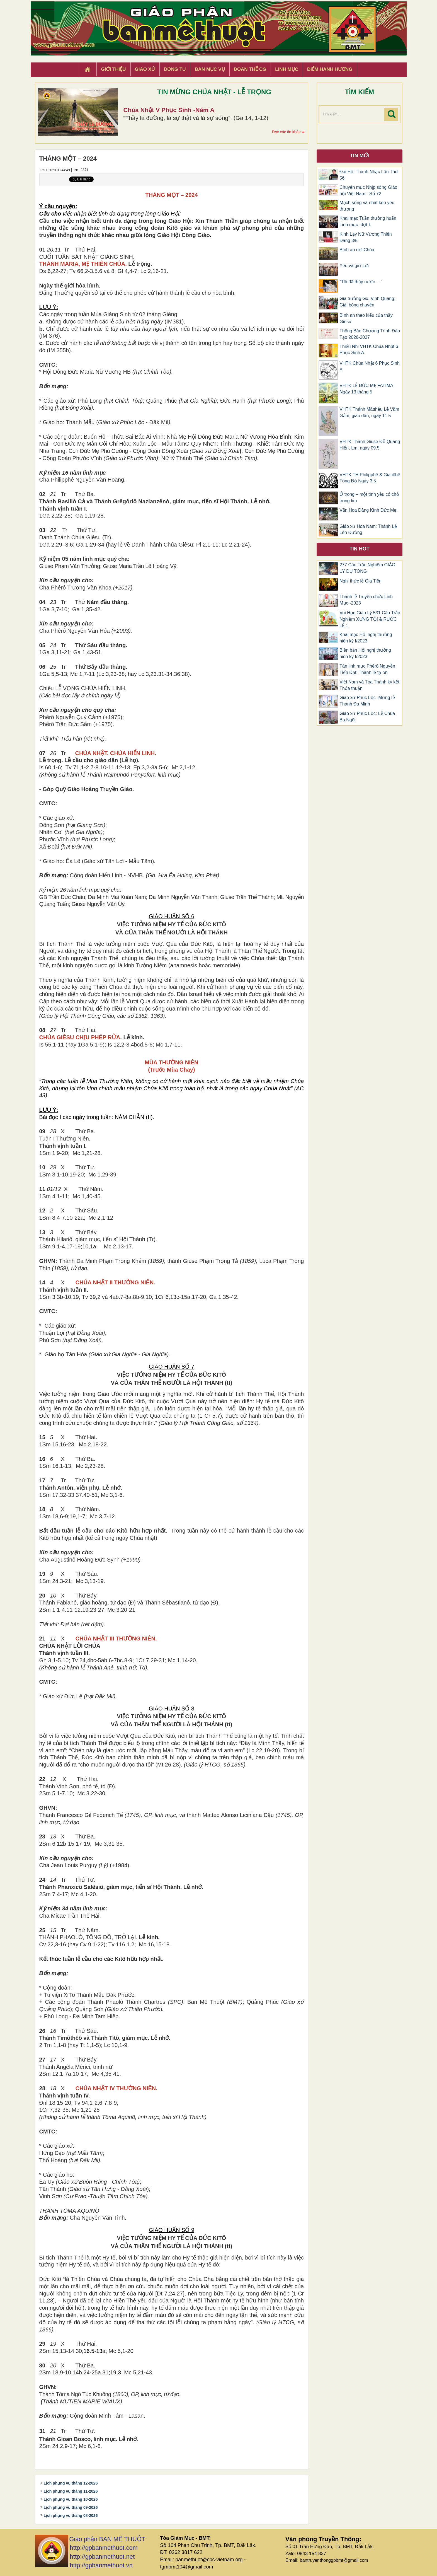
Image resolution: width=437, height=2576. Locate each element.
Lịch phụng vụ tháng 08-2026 (71, 2515)
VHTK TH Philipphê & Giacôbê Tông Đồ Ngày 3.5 (369, 478)
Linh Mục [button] (286, 69)
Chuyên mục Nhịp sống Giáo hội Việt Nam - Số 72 (368, 190)
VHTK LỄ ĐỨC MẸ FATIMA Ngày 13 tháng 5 (366, 388)
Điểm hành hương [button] (330, 69)
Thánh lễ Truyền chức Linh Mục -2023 (366, 599)
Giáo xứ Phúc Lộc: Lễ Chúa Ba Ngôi (367, 716)
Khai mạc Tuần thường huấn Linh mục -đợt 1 (367, 221)
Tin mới (359, 155)
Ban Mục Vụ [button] (210, 69)
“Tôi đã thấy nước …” (360, 281)
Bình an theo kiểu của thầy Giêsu (366, 318)
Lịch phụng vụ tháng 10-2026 (71, 2499)
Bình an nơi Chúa (356, 249)
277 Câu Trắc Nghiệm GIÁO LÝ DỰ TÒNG (367, 568)
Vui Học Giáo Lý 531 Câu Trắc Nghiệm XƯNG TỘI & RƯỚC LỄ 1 (369, 619)
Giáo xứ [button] (145, 69)
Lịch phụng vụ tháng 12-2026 (71, 2483)
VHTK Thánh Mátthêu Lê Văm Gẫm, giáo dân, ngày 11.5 (369, 412)
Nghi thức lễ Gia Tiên (360, 581)
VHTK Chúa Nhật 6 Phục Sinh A (369, 366)
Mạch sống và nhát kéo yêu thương (366, 205)
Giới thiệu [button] (113, 69)
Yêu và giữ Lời (354, 265)
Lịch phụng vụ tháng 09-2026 (71, 2507)
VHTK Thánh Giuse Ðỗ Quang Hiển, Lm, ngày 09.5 (369, 444)
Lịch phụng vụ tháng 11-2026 (71, 2491)
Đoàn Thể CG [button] (250, 69)
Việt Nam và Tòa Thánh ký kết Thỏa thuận (369, 685)
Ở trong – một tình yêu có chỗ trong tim (369, 497)
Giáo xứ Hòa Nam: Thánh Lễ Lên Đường (368, 529)
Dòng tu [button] (175, 69)
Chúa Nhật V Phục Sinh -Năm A (169, 110)
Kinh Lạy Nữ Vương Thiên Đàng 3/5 (365, 237)
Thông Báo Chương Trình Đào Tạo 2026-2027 (369, 334)
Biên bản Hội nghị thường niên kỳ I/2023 (365, 653)
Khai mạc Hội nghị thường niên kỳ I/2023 (365, 637)
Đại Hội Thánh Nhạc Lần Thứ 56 (368, 174)
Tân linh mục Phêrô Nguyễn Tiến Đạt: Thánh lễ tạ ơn (367, 669)
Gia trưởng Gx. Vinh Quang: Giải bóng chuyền (367, 301)
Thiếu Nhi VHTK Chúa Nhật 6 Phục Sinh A (368, 349)
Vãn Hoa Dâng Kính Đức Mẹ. (368, 510)
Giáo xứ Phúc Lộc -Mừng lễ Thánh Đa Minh (367, 700)
